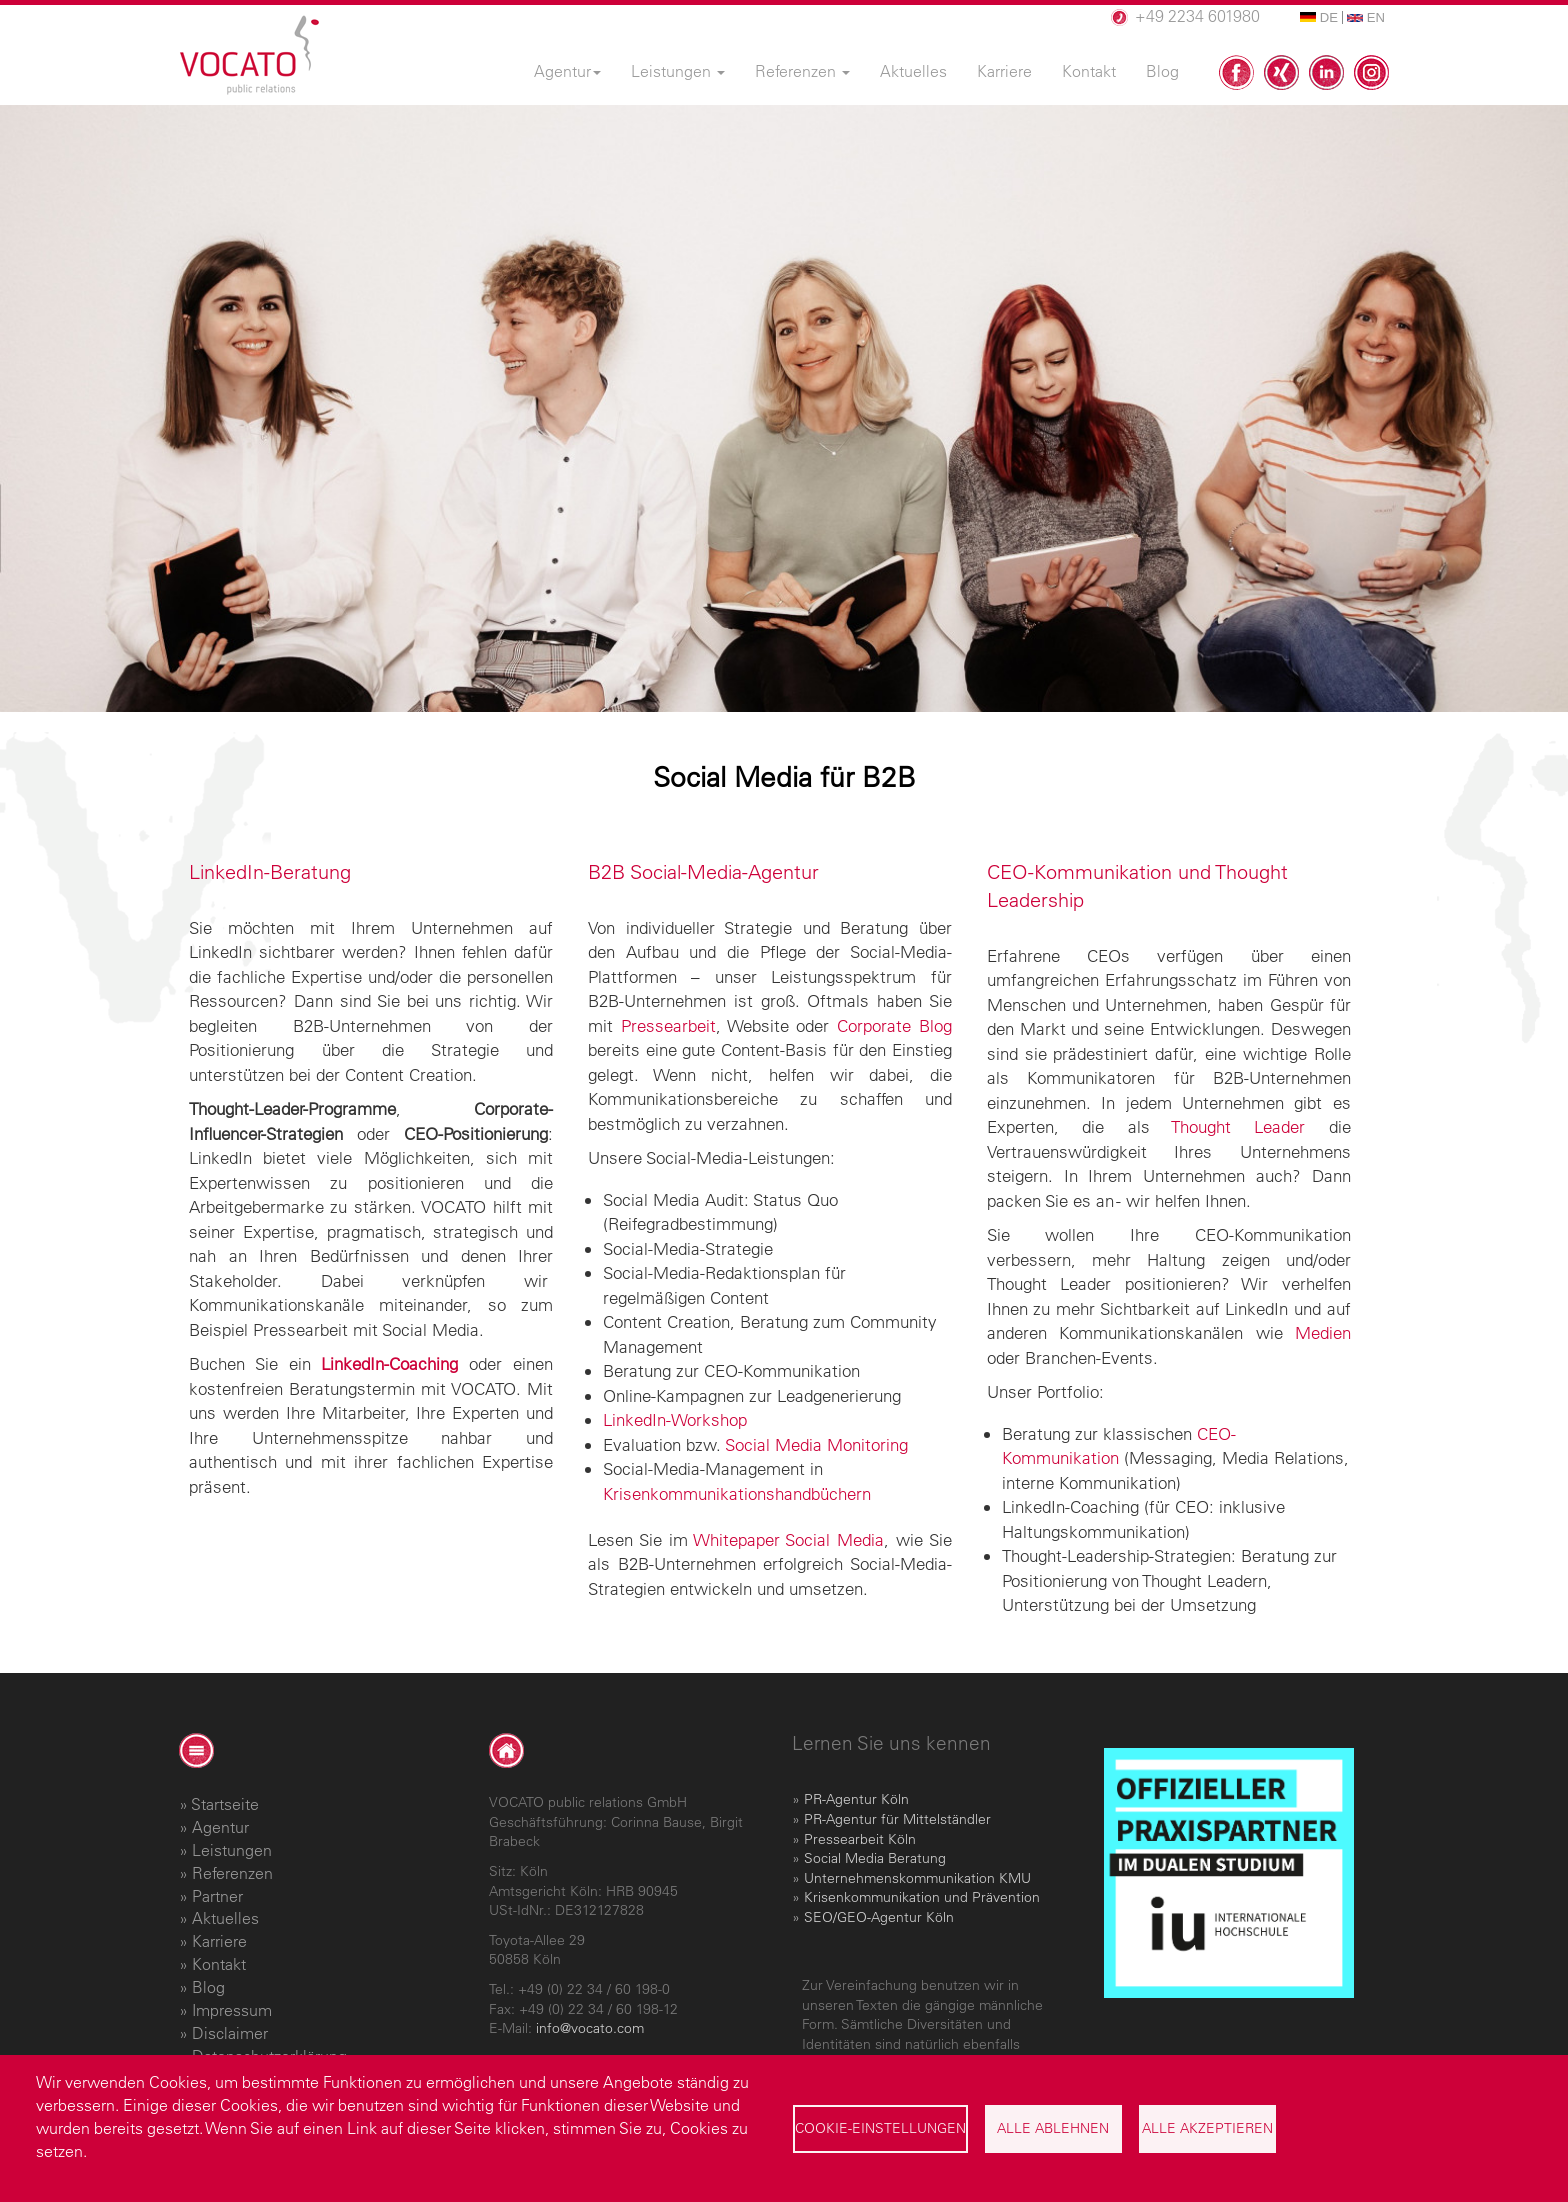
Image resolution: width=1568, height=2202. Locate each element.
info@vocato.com (590, 2028)
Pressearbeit (668, 1025)
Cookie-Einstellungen (880, 2128)
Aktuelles (225, 1918)
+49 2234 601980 (1197, 16)
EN (1366, 17)
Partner (217, 1896)
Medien (1323, 1332)
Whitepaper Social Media (789, 1539)
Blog (208, 1987)
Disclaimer (230, 2033)
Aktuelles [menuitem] (913, 71)
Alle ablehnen (1053, 2128)
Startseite (225, 1804)
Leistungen (232, 1850)
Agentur (220, 1827)
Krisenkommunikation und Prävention (922, 1897)
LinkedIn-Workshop (675, 1419)
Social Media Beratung (875, 1858)
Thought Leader (1238, 1126)
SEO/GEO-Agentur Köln (879, 1917)
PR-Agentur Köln (856, 1799)
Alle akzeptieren (1207, 2128)
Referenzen (232, 1873)
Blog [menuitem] (1162, 71)
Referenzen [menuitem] (802, 71)
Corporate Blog (894, 1025)
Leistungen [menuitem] (678, 71)
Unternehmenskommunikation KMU (917, 1878)
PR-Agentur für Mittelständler (897, 1819)
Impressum (232, 2010)
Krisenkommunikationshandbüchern (737, 1493)
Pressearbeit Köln (860, 1839)
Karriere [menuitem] (1004, 71)
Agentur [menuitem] (567, 71)
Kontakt (219, 1964)
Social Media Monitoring (816, 1444)
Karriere (219, 1941)
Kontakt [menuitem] (1089, 71)
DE (1319, 17)
